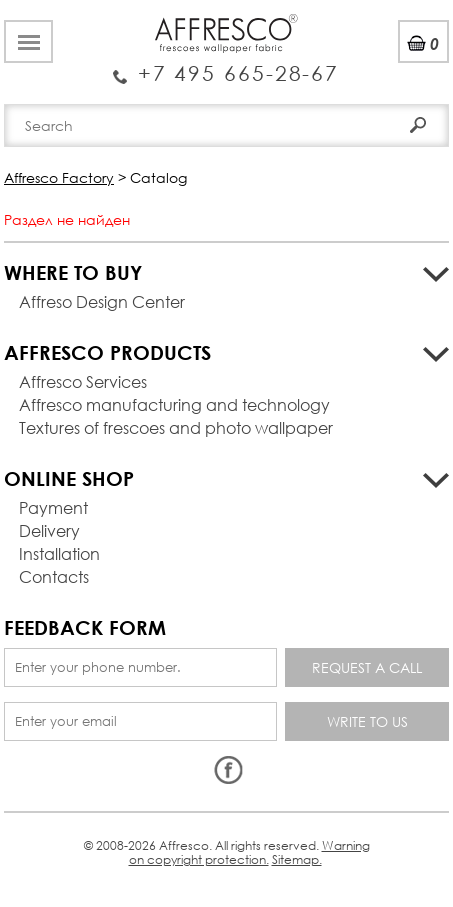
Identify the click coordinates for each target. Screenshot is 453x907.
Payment (53, 507)
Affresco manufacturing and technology (174, 404)
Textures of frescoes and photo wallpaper (176, 427)
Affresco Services (83, 381)
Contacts (54, 576)
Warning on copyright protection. (249, 852)
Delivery (49, 530)
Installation (59, 553)
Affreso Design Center (102, 301)
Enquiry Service (226, 65)
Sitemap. (297, 859)
